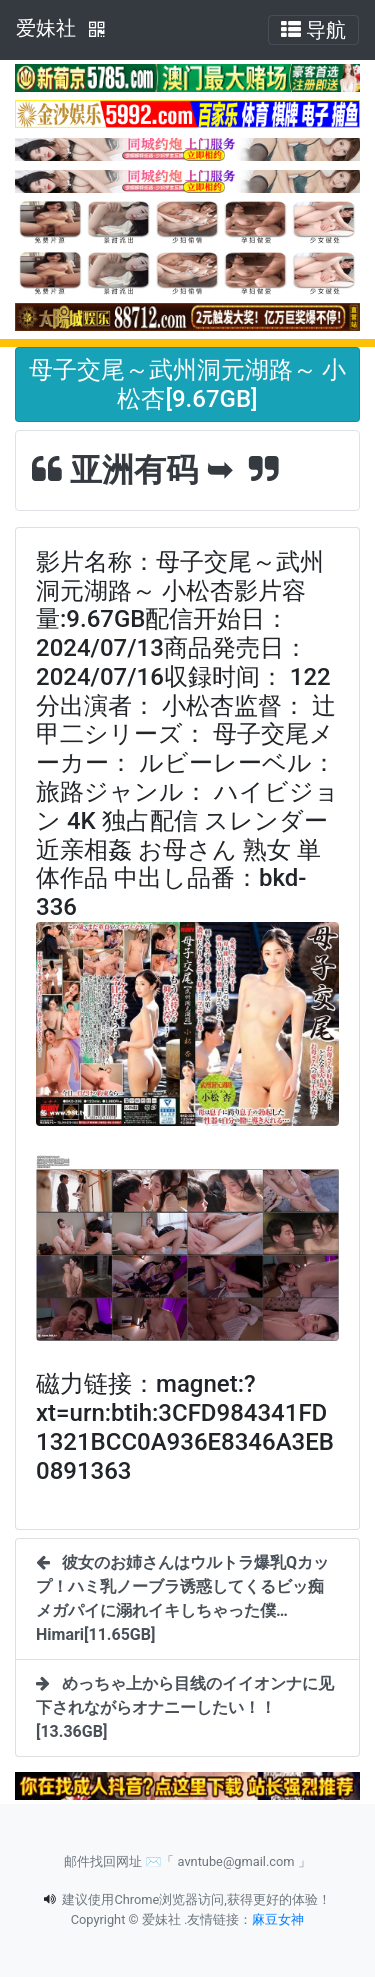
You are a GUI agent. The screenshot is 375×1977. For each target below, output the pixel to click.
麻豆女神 (278, 1919)
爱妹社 (46, 28)
